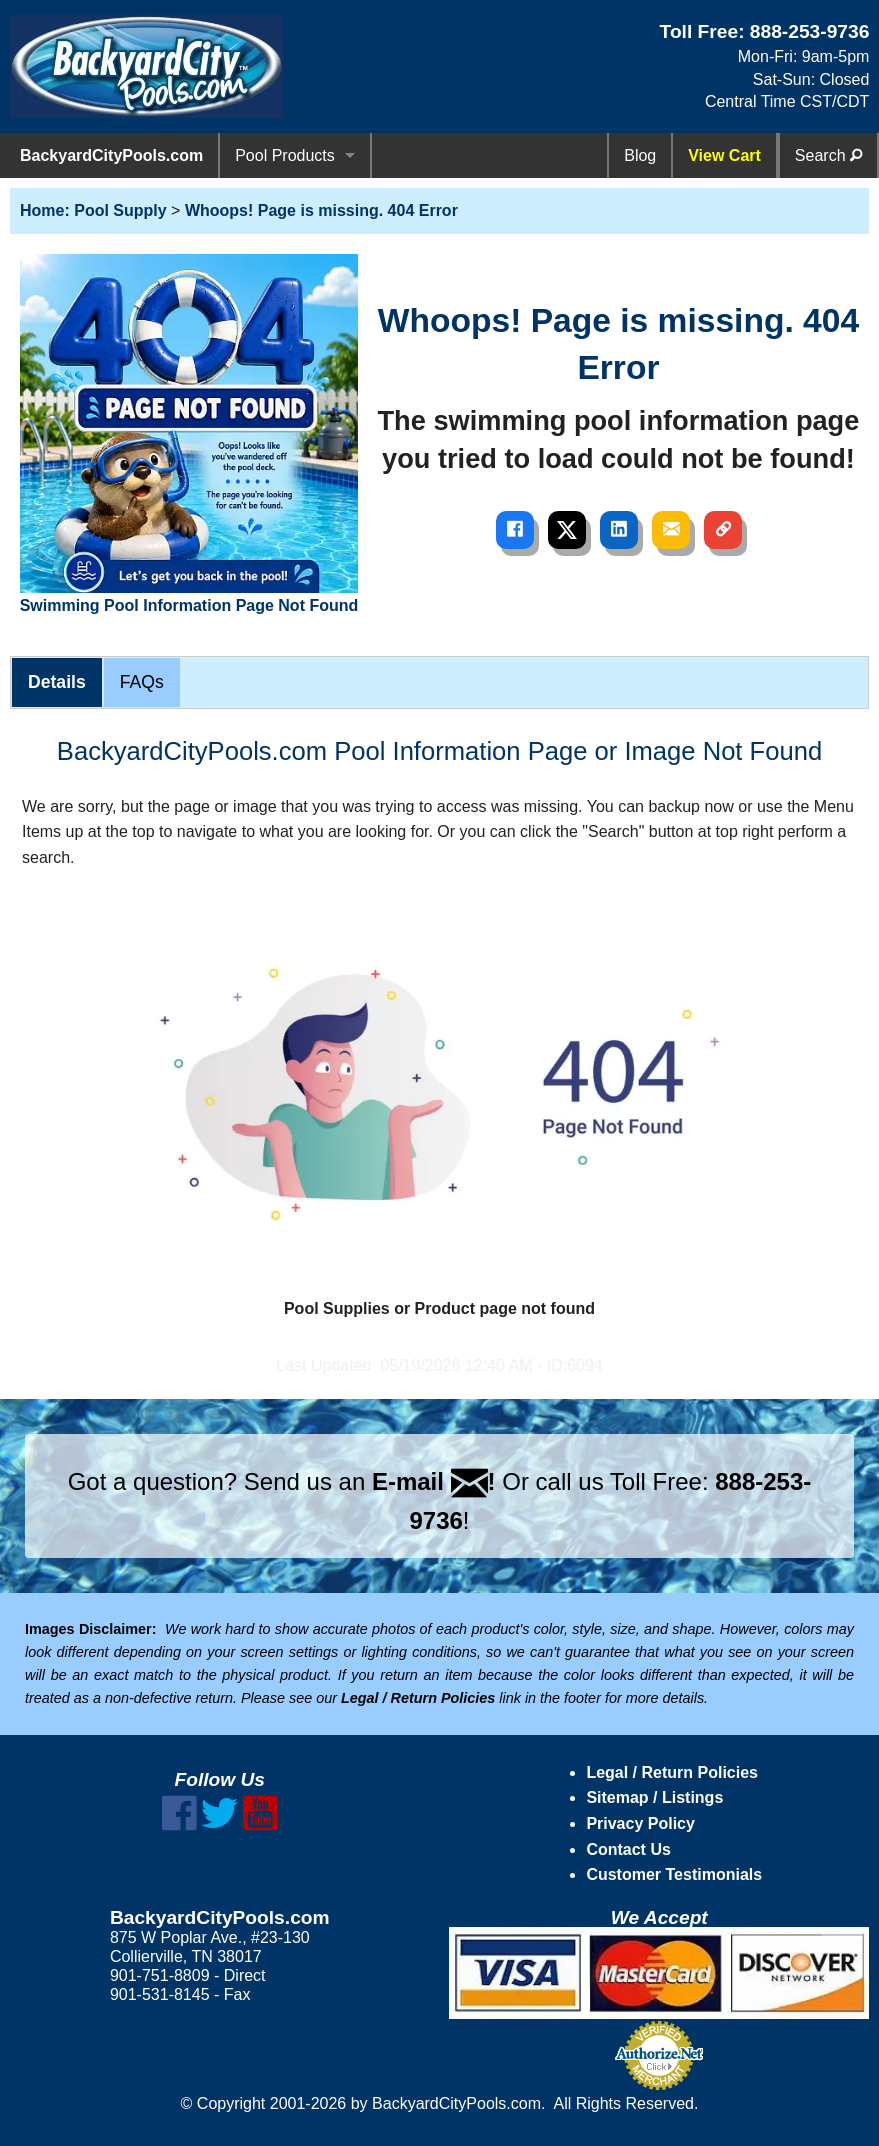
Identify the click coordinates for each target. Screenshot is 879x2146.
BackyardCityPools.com (111, 155)
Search (828, 155)
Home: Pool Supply (93, 210)
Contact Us (628, 1849)
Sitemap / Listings (654, 1797)
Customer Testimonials (674, 1874)
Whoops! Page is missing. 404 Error (321, 210)
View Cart (724, 155)
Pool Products (285, 155)
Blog (640, 155)
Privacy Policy (640, 1823)
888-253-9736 (810, 31)
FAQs (142, 682)
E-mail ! (434, 1481)
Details (57, 682)
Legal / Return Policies (672, 1772)
